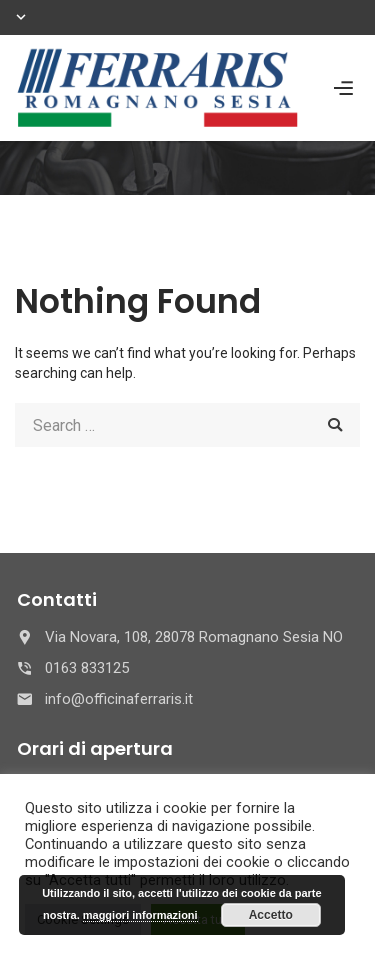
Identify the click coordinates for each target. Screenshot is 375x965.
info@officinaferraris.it (119, 699)
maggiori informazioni (140, 915)
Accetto (271, 915)
